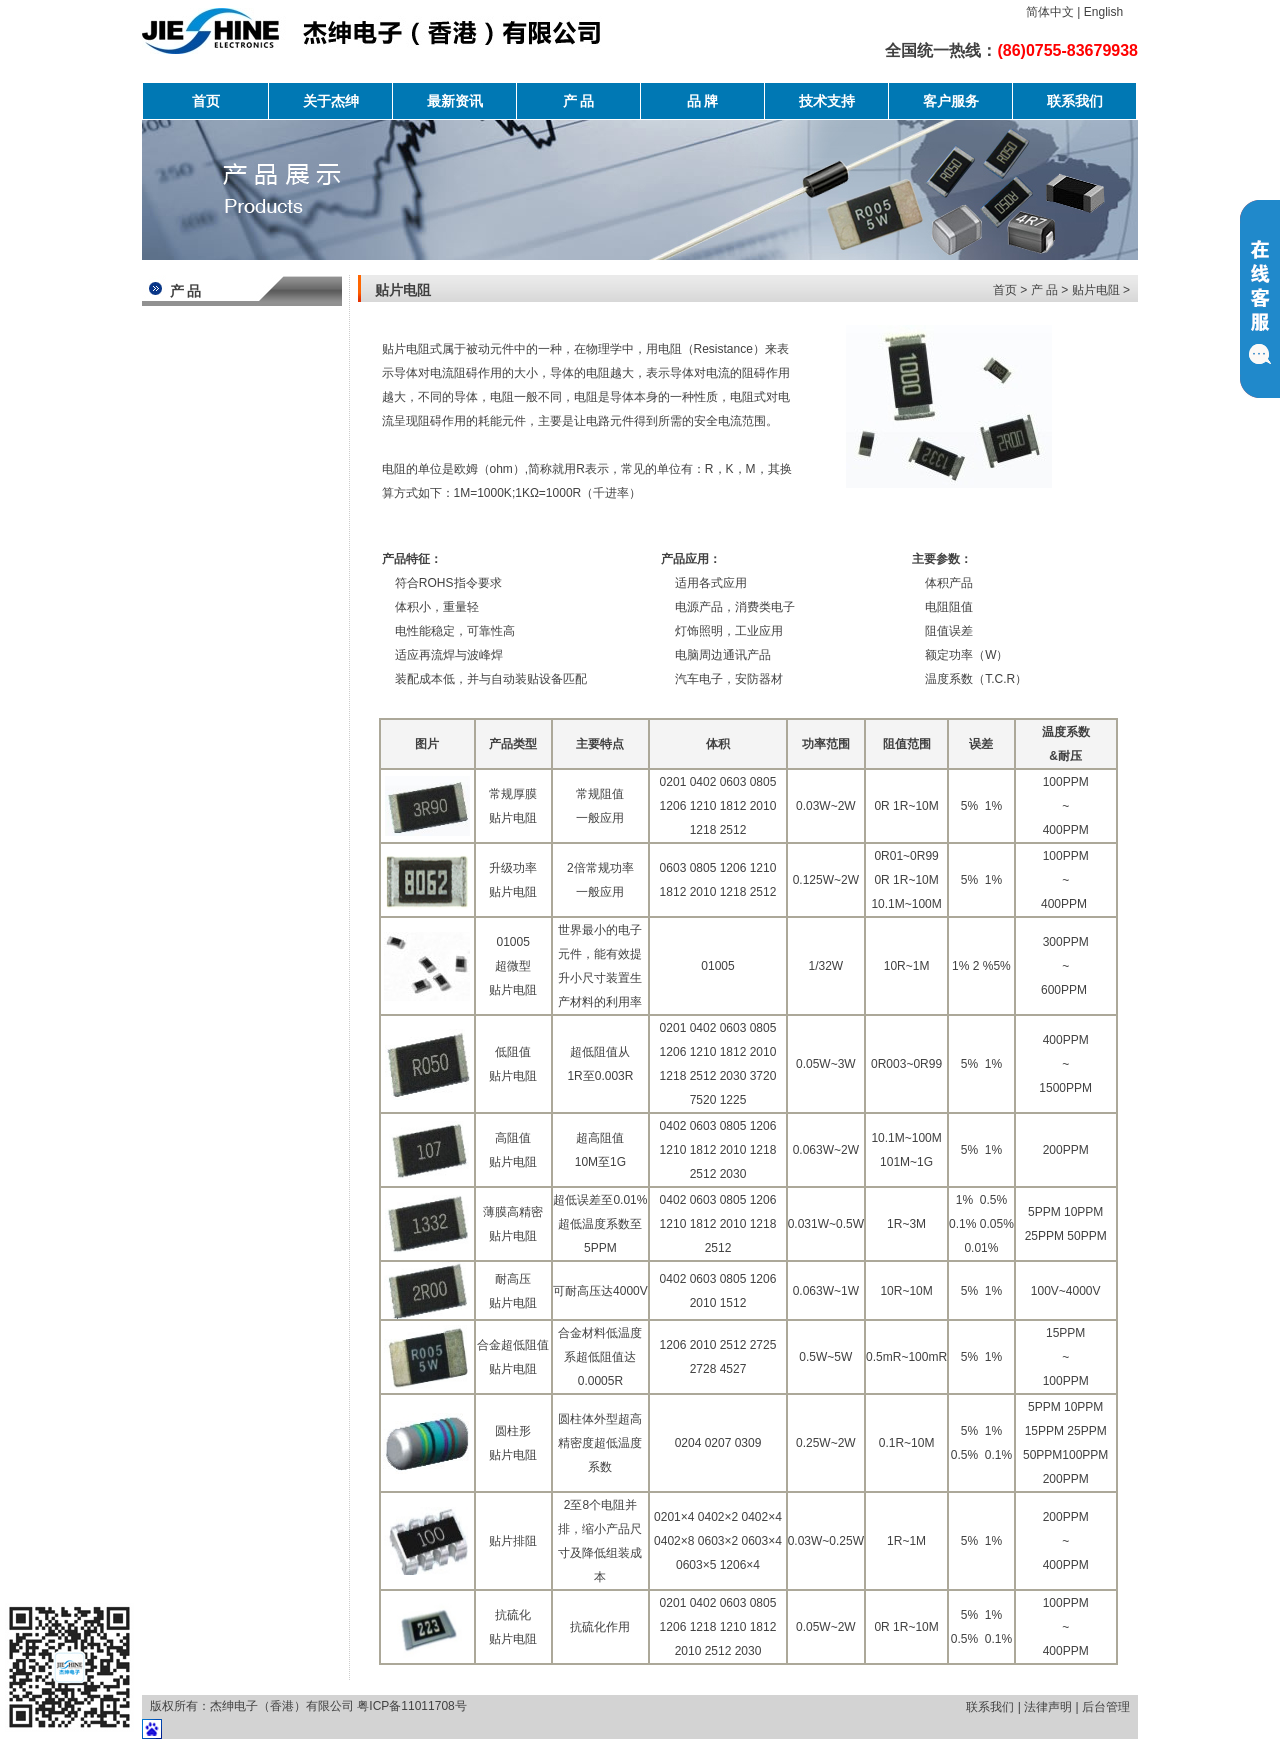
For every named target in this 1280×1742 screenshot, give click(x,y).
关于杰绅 (331, 101)
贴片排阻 (513, 1541)
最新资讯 (455, 101)
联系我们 (1075, 101)
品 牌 (703, 101)
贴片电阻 (1096, 290)
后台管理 (1106, 1707)
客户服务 (951, 101)
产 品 (579, 101)
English (1103, 12)
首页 (206, 101)
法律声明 (1048, 1707)
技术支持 (827, 101)
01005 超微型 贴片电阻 (513, 966)
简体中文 (1050, 12)
